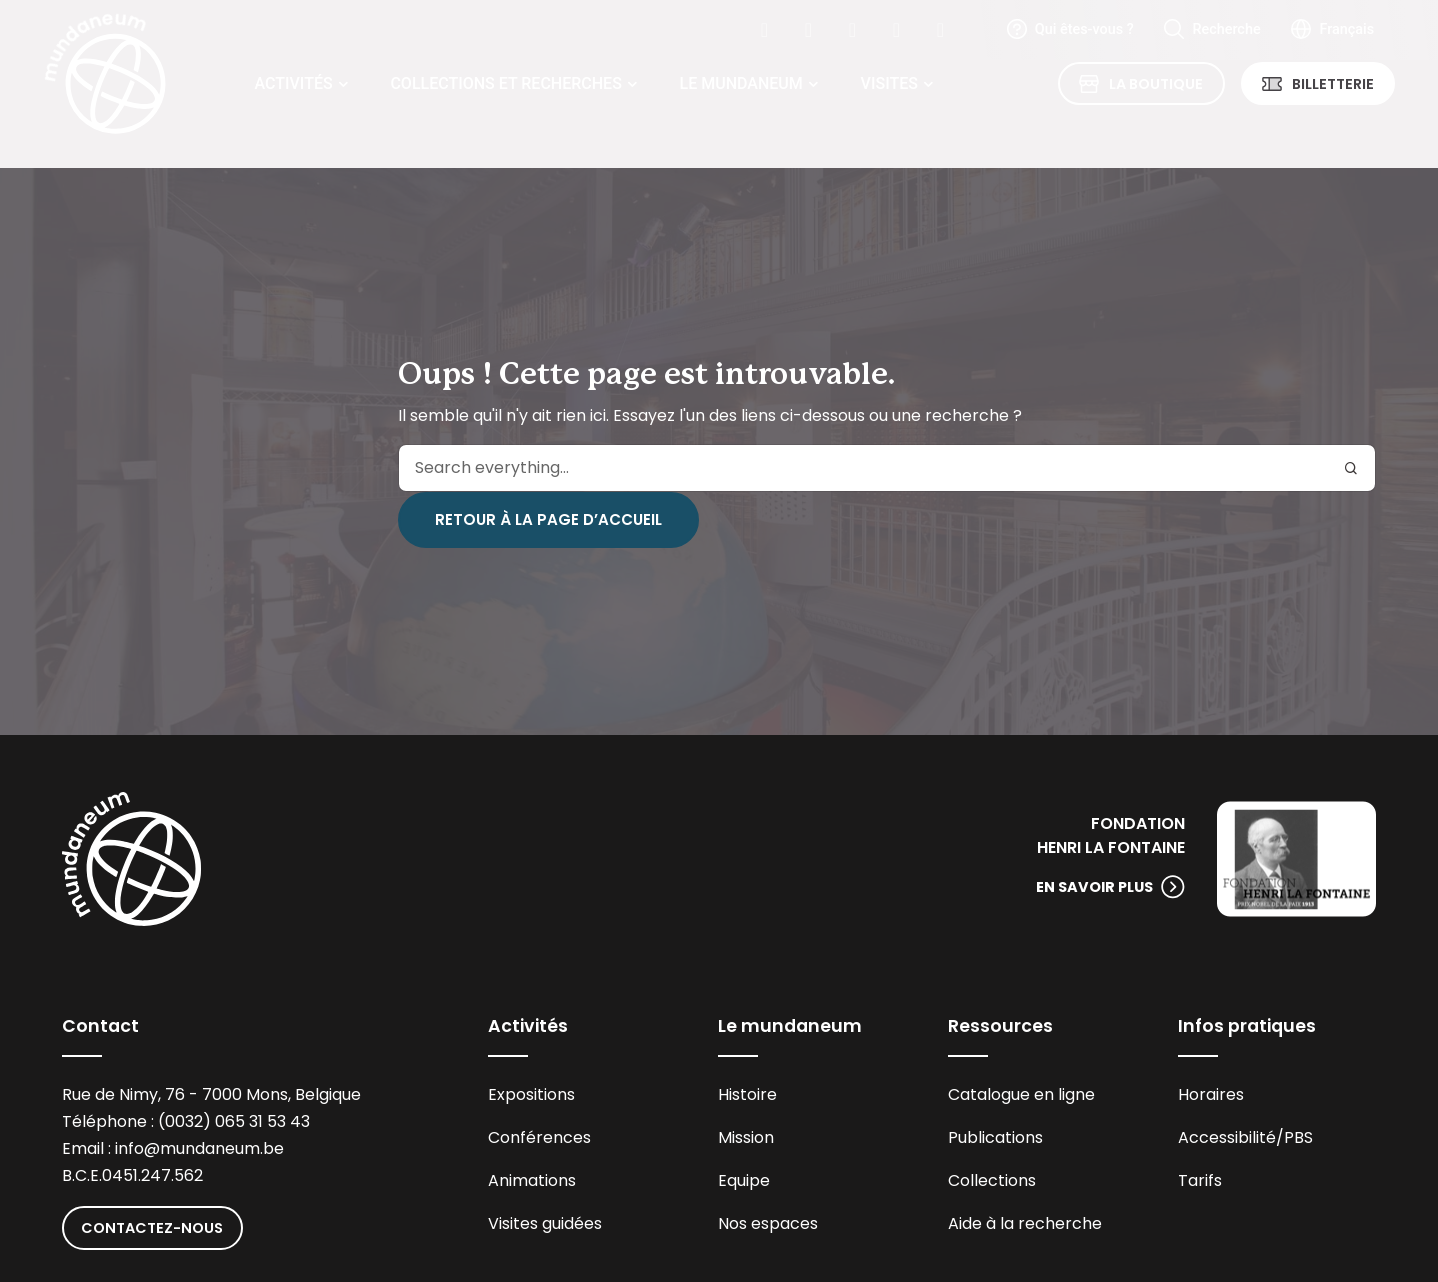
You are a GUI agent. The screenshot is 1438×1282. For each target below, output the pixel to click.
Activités (294, 83)
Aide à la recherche (1025, 1223)
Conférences (539, 1137)
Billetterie (1333, 84)
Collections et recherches (505, 83)
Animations (532, 1180)
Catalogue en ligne (1021, 1094)
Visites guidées (545, 1223)
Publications (995, 1137)
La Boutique (1156, 84)
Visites (889, 83)
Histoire (747, 1094)
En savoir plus (1094, 887)
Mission (746, 1137)
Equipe (744, 1180)
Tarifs (1200, 1180)
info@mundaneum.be (199, 1148)
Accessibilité (1227, 1137)
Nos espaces (768, 1223)
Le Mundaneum (741, 83)
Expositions (531, 1094)
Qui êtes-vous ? (1084, 29)
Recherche (1226, 29)
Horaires (1211, 1094)
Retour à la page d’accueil (548, 519)
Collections (992, 1180)
